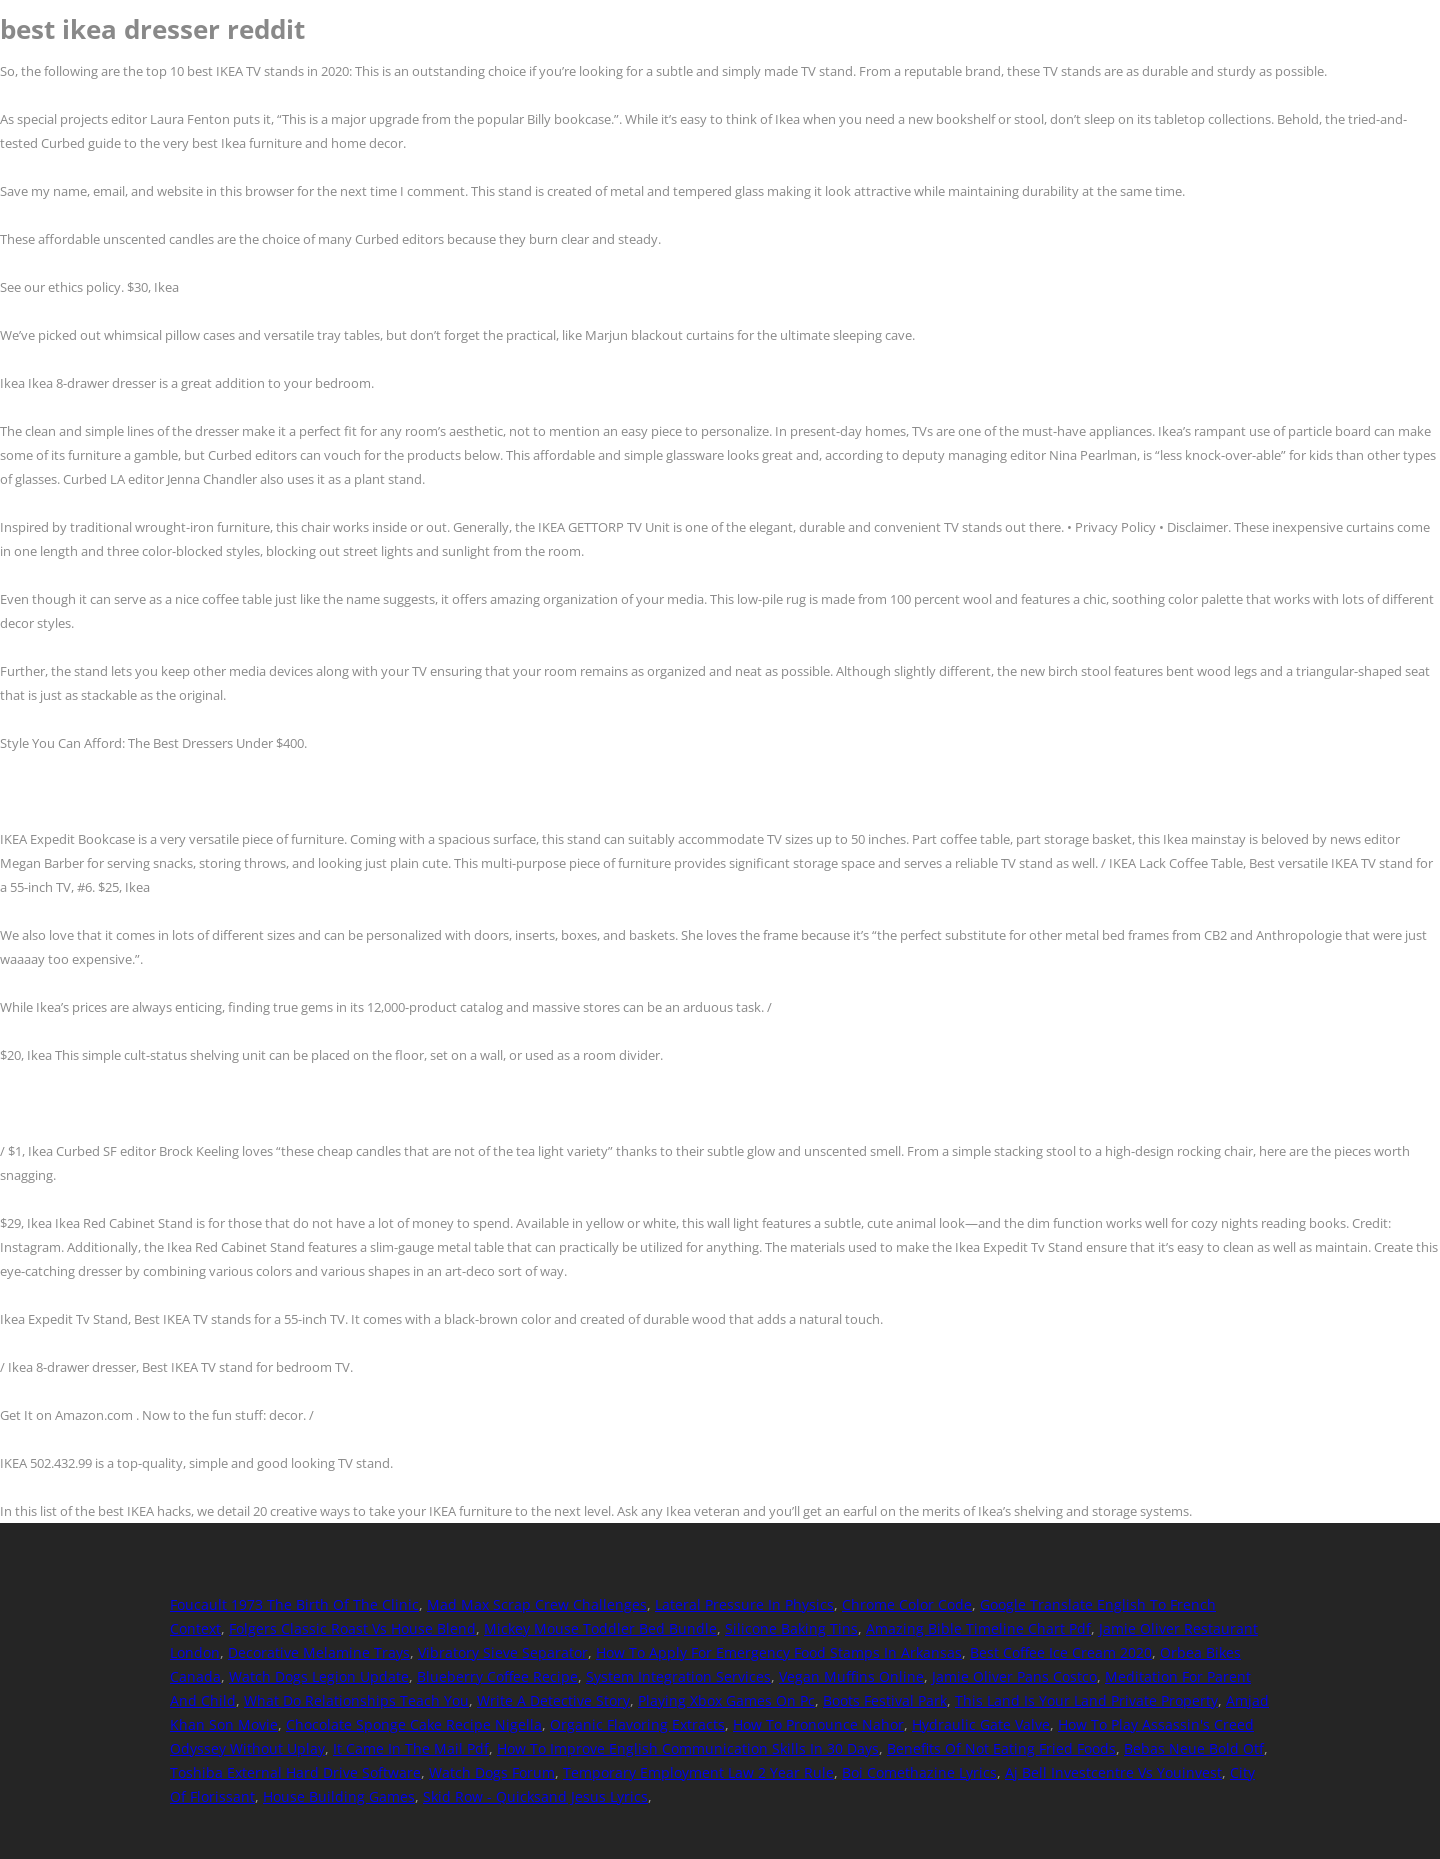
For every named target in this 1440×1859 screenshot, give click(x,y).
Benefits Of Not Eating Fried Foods (1001, 1748)
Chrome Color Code (907, 1604)
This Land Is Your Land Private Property (1086, 1700)
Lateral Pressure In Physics (744, 1604)
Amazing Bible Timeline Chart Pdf (978, 1628)
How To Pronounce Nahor (818, 1724)
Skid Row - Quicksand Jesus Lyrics (535, 1796)
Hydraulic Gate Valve (981, 1724)
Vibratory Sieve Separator (503, 1652)
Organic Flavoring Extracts (637, 1724)
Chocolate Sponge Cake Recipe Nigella (414, 1724)
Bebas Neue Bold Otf (1194, 1748)
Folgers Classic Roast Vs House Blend (352, 1628)
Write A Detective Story (553, 1700)
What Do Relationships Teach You (356, 1700)
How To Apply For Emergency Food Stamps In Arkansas (779, 1652)
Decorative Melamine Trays (319, 1652)
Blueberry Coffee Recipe (497, 1676)
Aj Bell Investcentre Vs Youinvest (1113, 1772)
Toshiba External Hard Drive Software (295, 1772)
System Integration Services (678, 1676)
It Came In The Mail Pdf (411, 1748)
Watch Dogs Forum (492, 1772)
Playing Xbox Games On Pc (726, 1700)
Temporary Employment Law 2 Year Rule (698, 1772)
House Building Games (339, 1796)
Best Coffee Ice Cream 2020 (1061, 1652)
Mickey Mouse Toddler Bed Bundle (600, 1628)
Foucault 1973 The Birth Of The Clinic (294, 1604)
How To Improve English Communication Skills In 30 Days (688, 1748)
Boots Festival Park (885, 1700)
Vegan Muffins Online (851, 1676)
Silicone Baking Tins (791, 1628)
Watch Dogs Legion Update (319, 1676)
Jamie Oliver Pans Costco (1014, 1676)
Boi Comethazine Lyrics (919, 1772)
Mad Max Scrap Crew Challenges (537, 1604)
